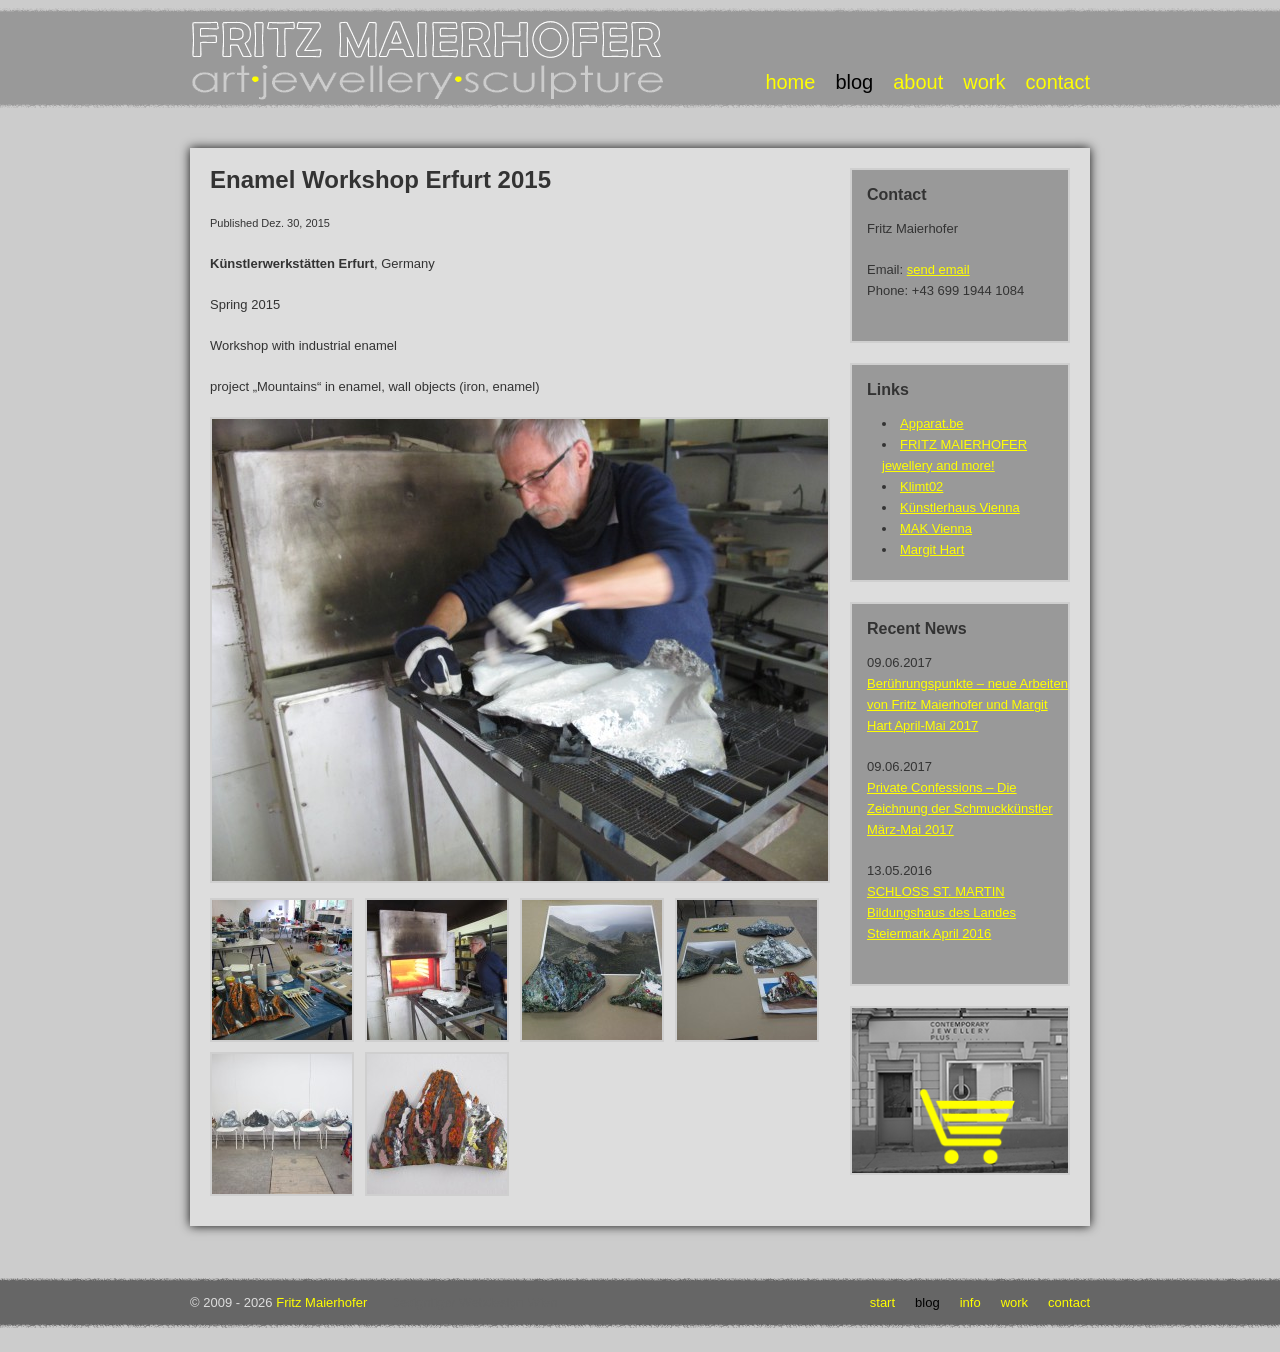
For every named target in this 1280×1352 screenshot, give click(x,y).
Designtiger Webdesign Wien (473, 1302)
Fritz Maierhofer (321, 1302)
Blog (927, 1302)
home (790, 82)
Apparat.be (932, 423)
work (984, 82)
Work (1014, 1302)
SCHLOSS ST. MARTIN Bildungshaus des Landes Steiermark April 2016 (941, 912)
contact (1058, 82)
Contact (1069, 1302)
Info (970, 1302)
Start (882, 1302)
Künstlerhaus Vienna (960, 507)
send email (938, 269)
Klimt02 (921, 486)
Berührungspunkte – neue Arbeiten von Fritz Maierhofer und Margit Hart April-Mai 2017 (967, 704)
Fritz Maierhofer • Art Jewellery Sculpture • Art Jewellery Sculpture (430, 60)
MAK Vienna (936, 528)
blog (854, 82)
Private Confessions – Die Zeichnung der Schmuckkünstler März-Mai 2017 (960, 808)
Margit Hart (932, 549)
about (918, 82)
